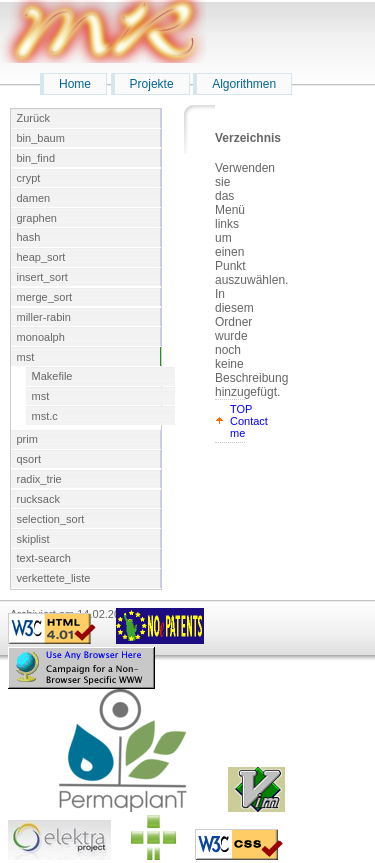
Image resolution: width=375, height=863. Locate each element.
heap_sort (41, 257)
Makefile (52, 376)
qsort (29, 459)
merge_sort (45, 297)
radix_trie (39, 479)
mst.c (45, 416)
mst (26, 357)
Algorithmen (244, 84)
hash (29, 237)
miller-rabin (44, 317)
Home (75, 84)
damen (34, 198)
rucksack (38, 499)
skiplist (33, 539)
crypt (29, 178)
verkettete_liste (54, 578)
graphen (37, 218)
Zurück (34, 118)
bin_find (36, 158)
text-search (44, 558)
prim (27, 439)
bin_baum (41, 138)
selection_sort (51, 519)
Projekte (152, 84)
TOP (241, 409)
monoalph (41, 337)
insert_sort (42, 277)
